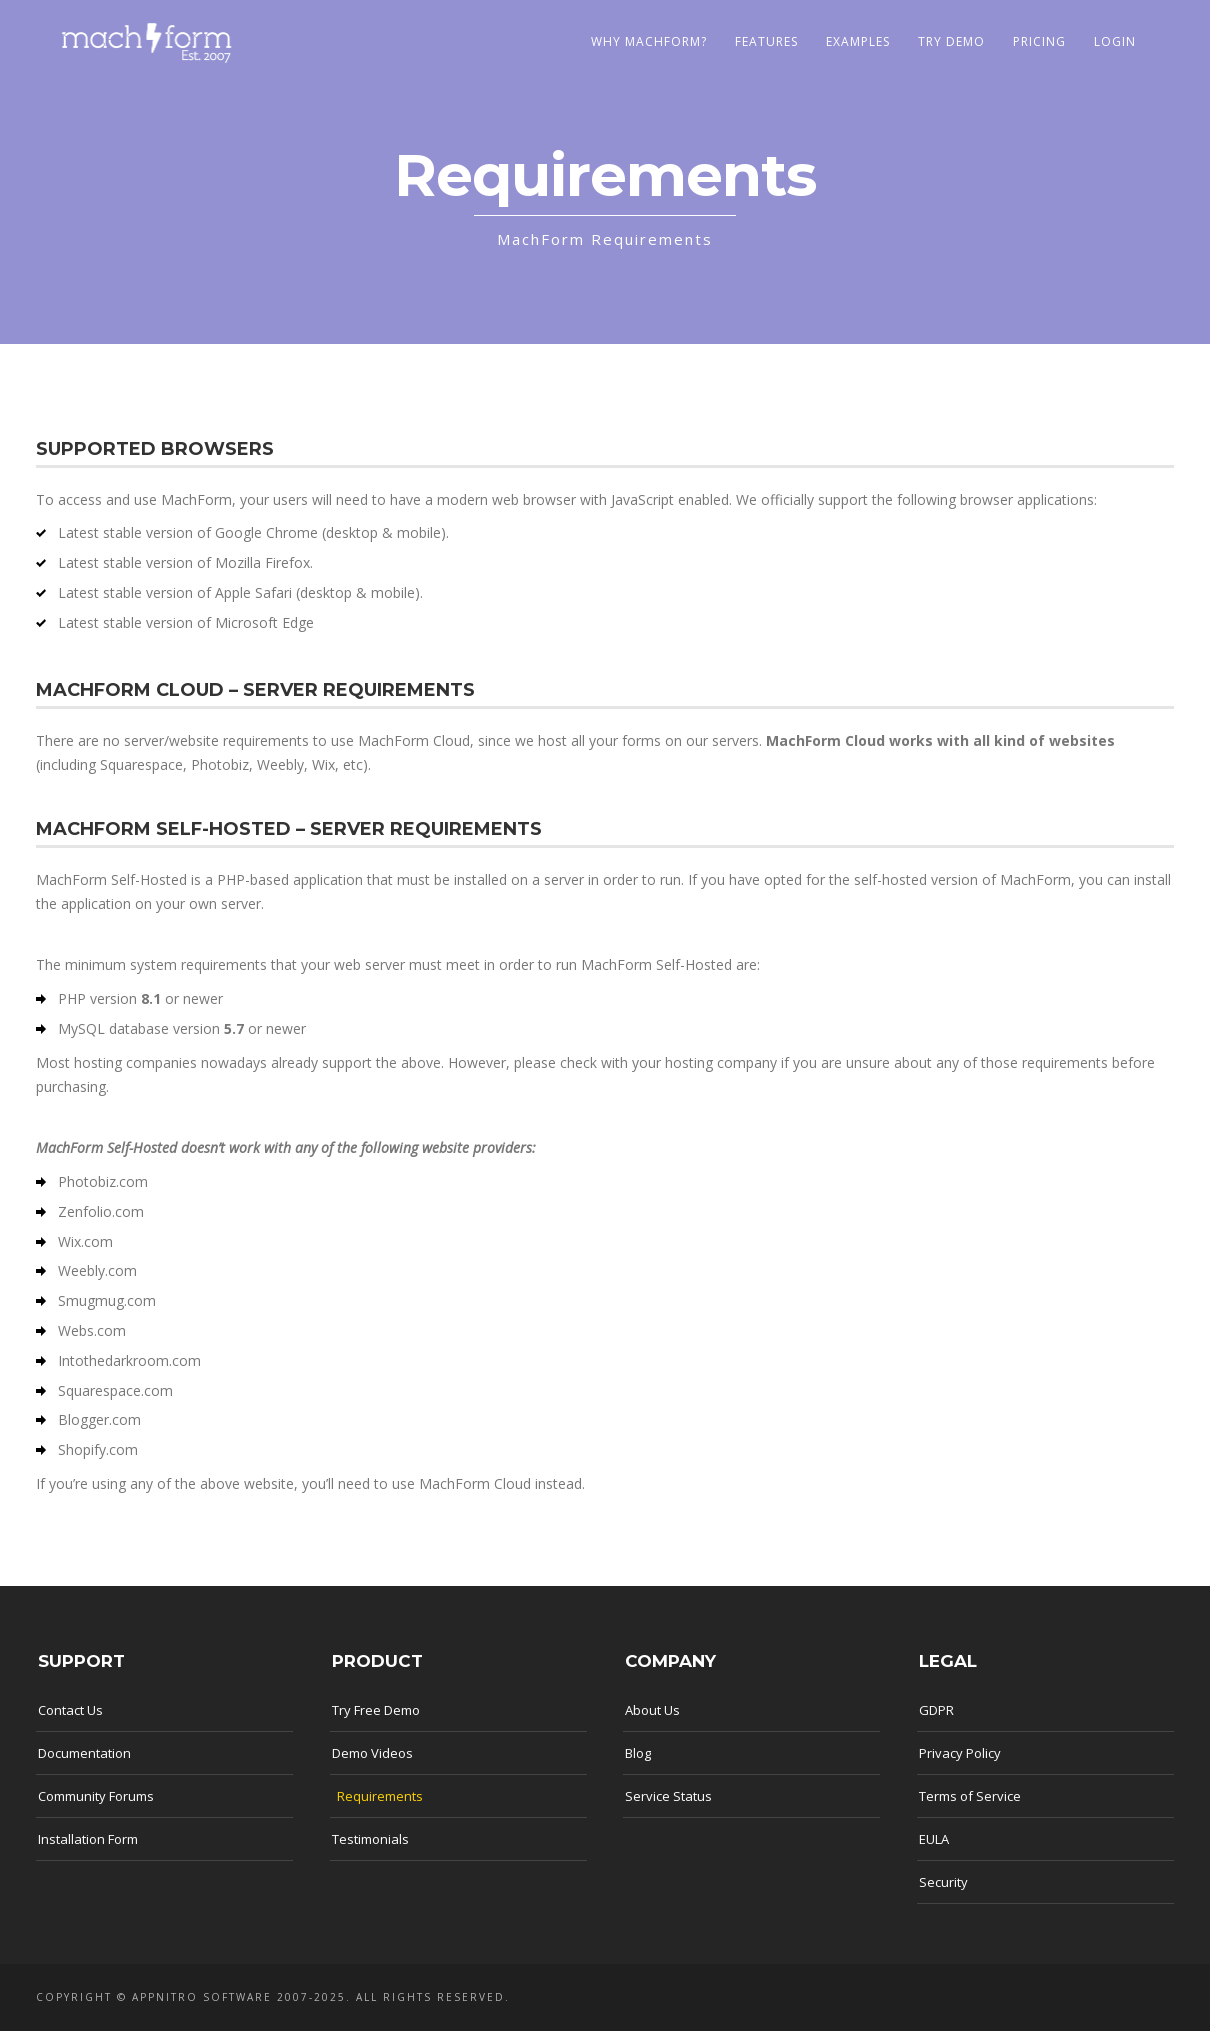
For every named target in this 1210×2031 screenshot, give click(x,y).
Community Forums (96, 1796)
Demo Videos (372, 1753)
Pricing (1039, 41)
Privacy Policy (960, 1753)
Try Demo (951, 41)
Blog (638, 1753)
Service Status (668, 1796)
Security (943, 1882)
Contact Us (70, 1710)
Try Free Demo (376, 1710)
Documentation (84, 1753)
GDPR (936, 1710)
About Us (652, 1710)
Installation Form (88, 1839)
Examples (858, 41)
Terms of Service (970, 1796)
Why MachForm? (649, 41)
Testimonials (370, 1839)
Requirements (380, 1796)
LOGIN (1115, 41)
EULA (934, 1839)
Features (766, 41)
